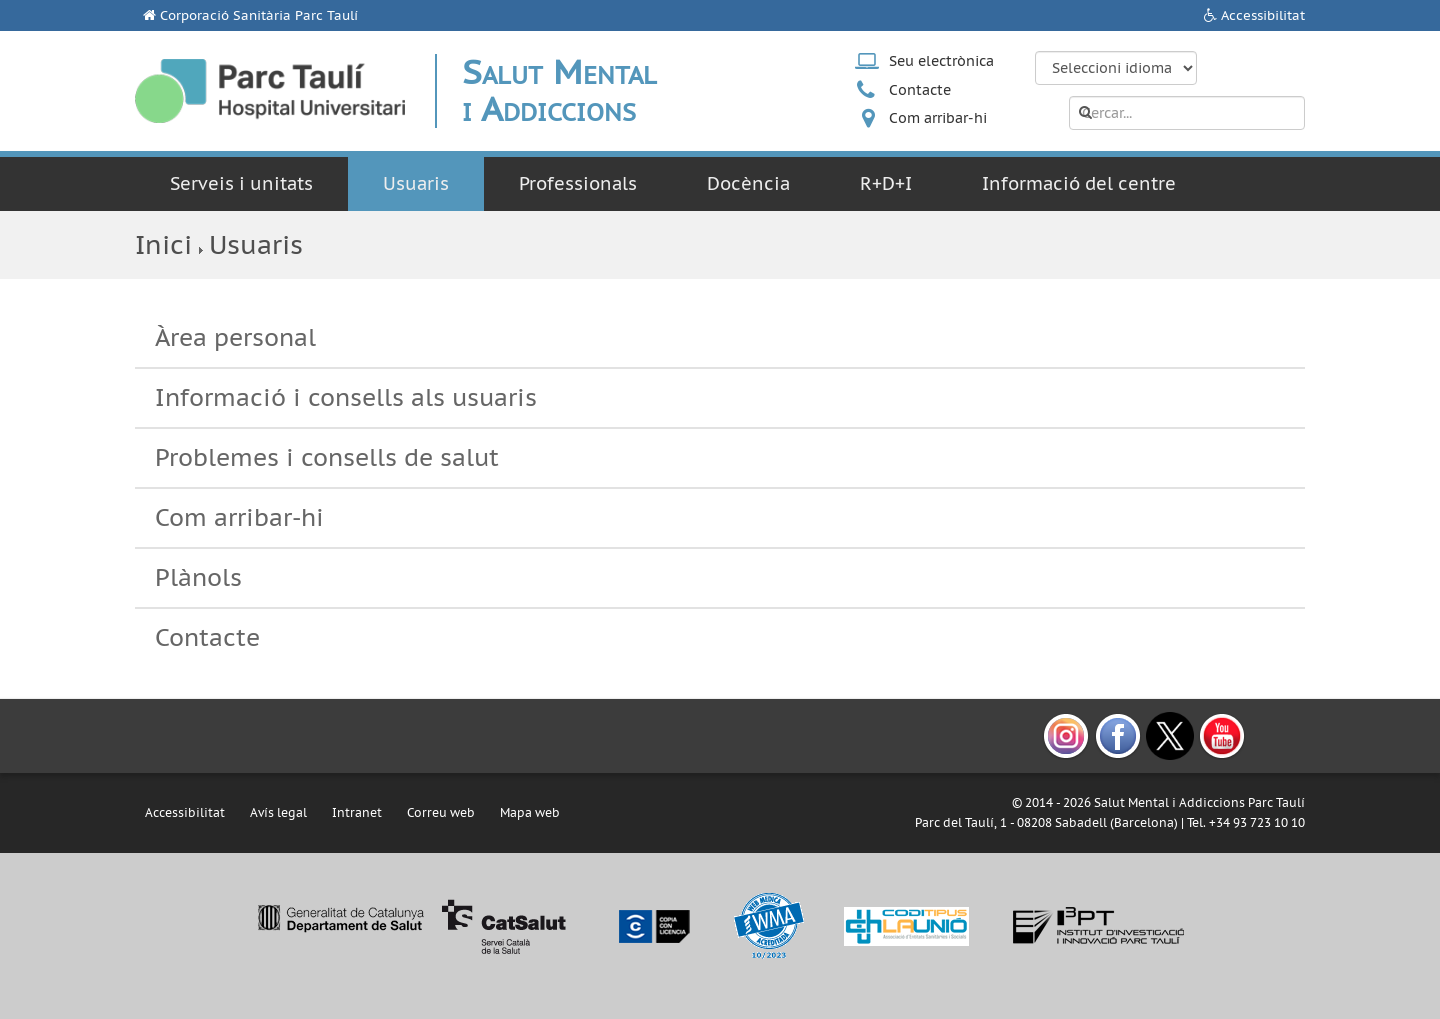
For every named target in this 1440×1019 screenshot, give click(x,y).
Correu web (441, 812)
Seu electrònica (941, 61)
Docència (748, 183)
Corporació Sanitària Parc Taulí (259, 15)
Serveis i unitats (241, 183)
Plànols (198, 577)
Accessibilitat (1263, 15)
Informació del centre (1079, 183)
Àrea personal (235, 337)
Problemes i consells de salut (327, 457)
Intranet (357, 812)
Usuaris (416, 183)
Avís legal (278, 812)
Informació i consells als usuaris (346, 397)
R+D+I (886, 183)
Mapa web (530, 812)
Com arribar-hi (938, 118)
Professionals (578, 183)
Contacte (920, 90)
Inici (163, 244)
